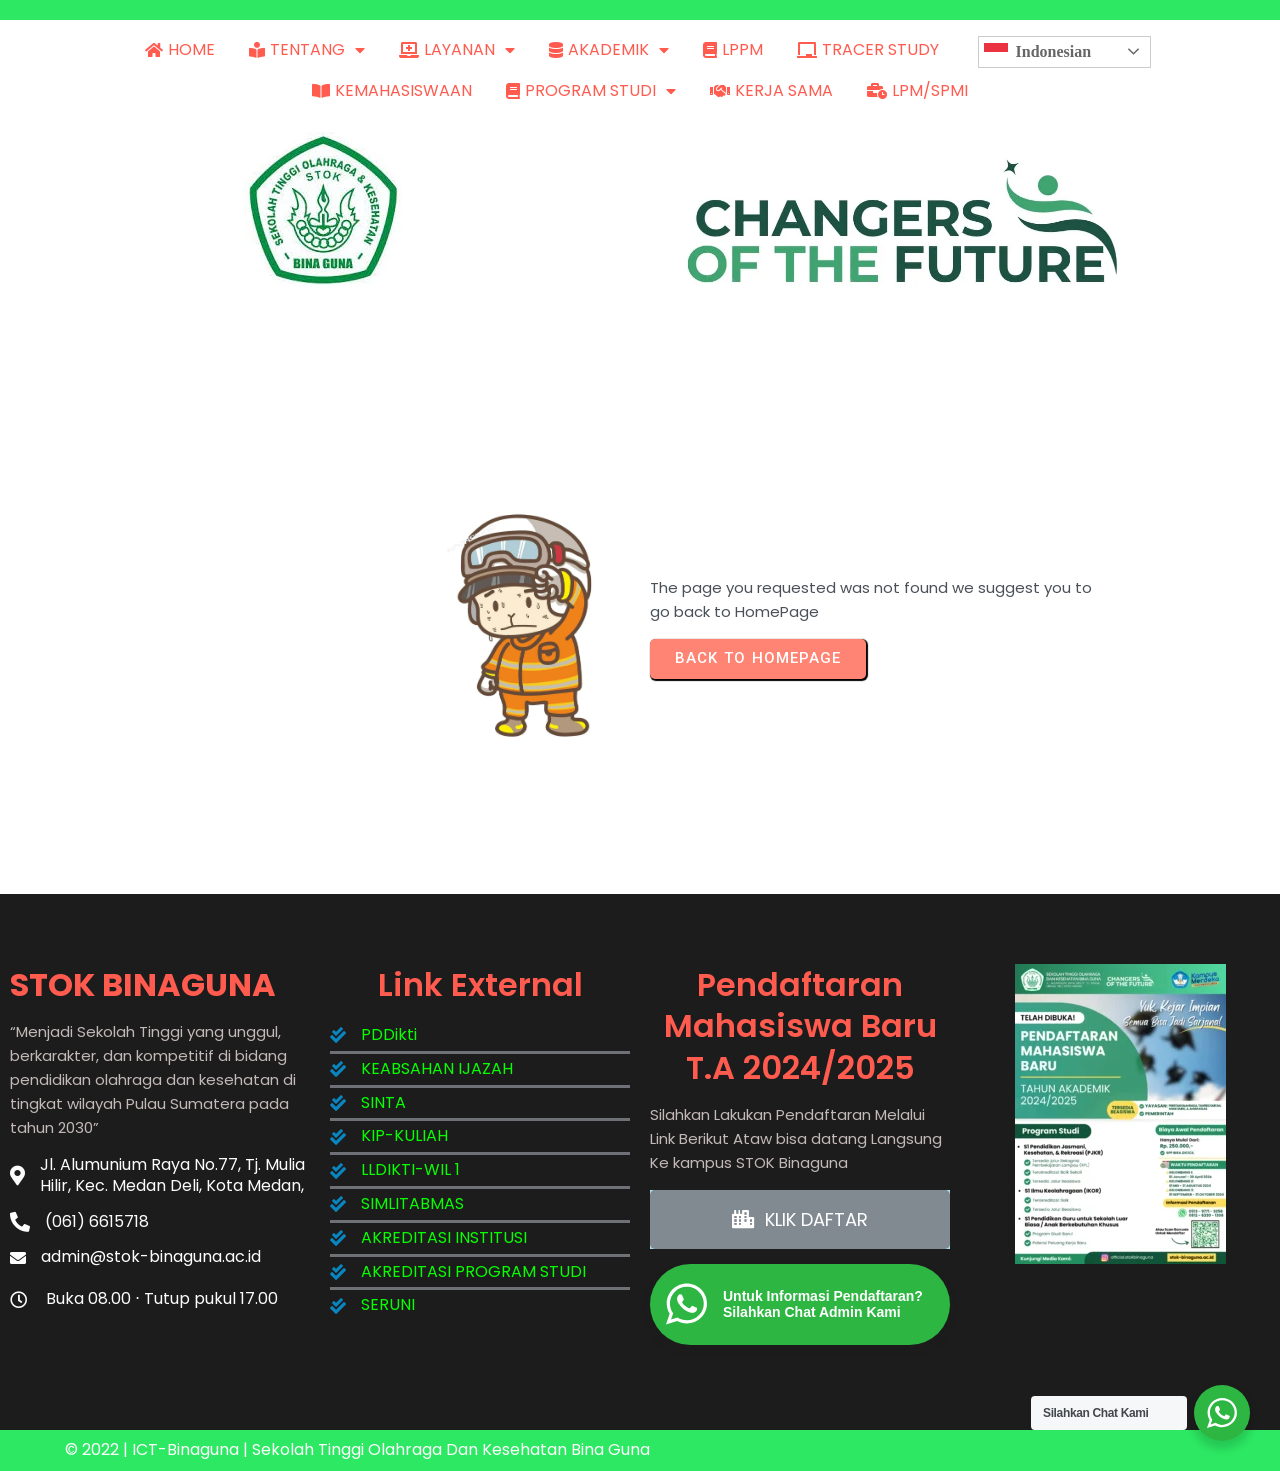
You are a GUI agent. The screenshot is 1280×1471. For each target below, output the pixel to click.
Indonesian (1038, 52)
